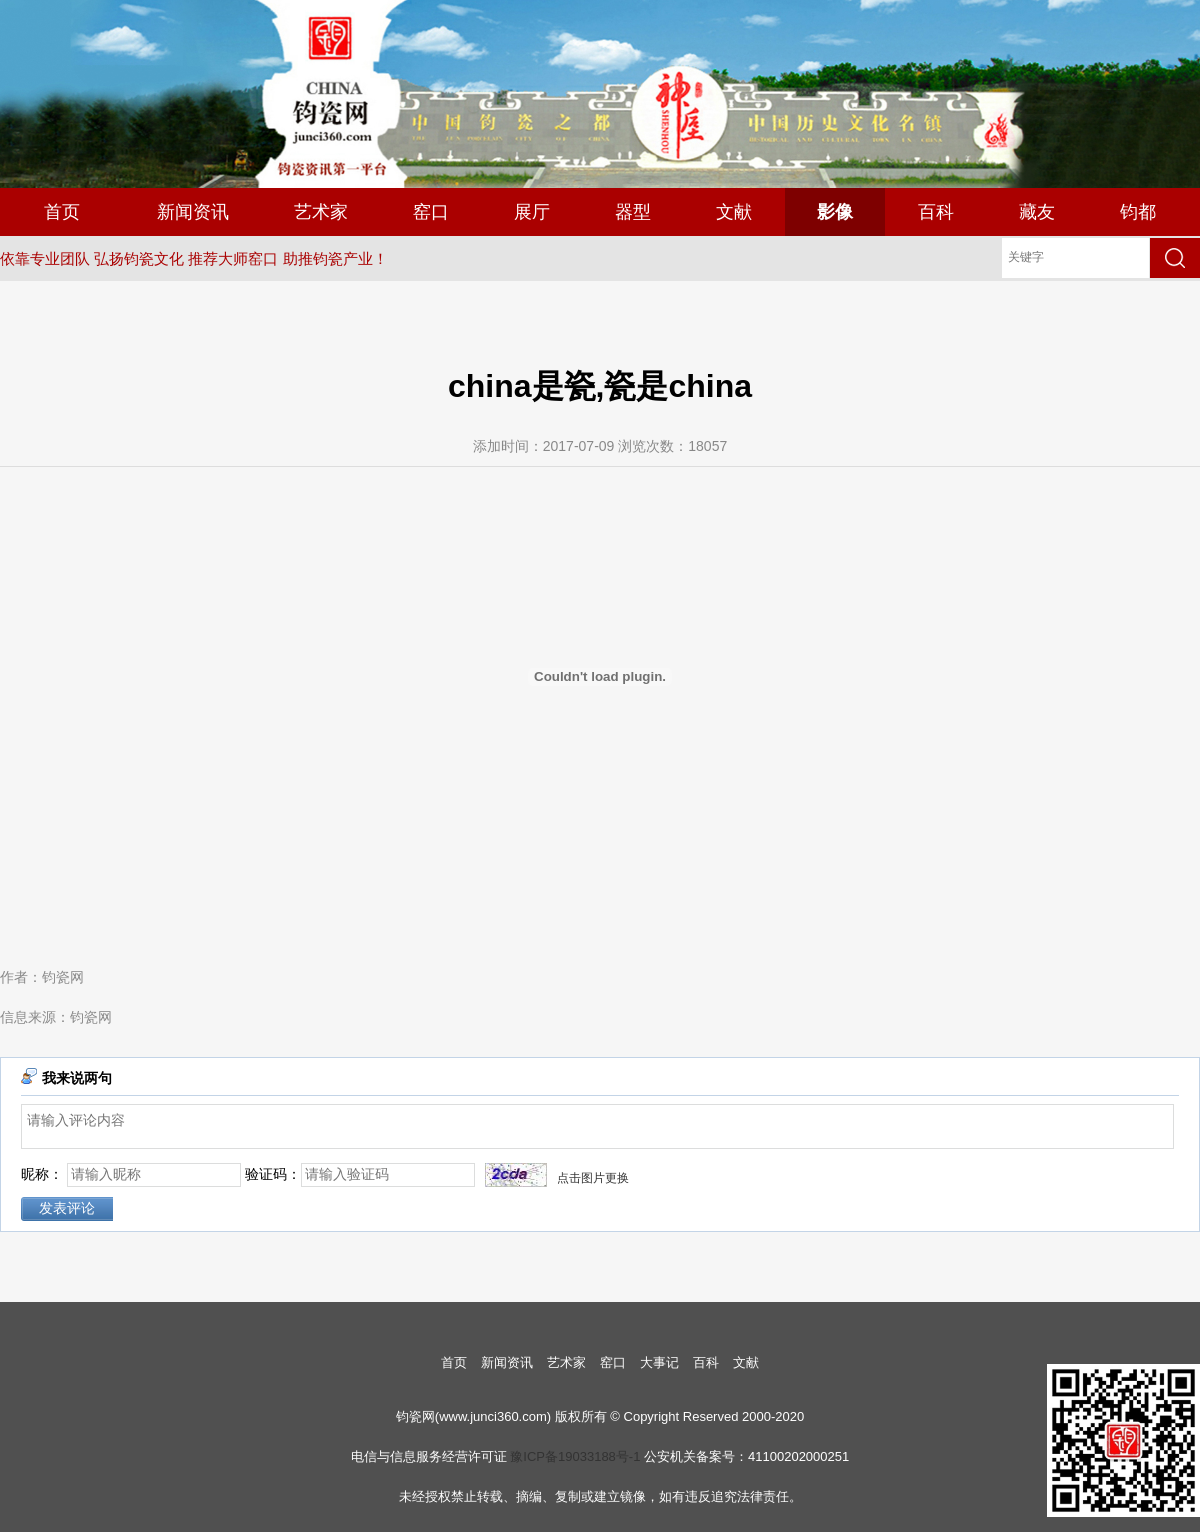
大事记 (659, 1362)
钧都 (1138, 212)
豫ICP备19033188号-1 (575, 1456)
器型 (633, 212)
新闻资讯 (193, 212)
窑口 (431, 212)
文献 (734, 212)
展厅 (532, 212)
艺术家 (321, 212)
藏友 (1037, 212)
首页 (62, 212)
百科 (936, 212)
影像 (835, 212)
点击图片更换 (593, 1178)
